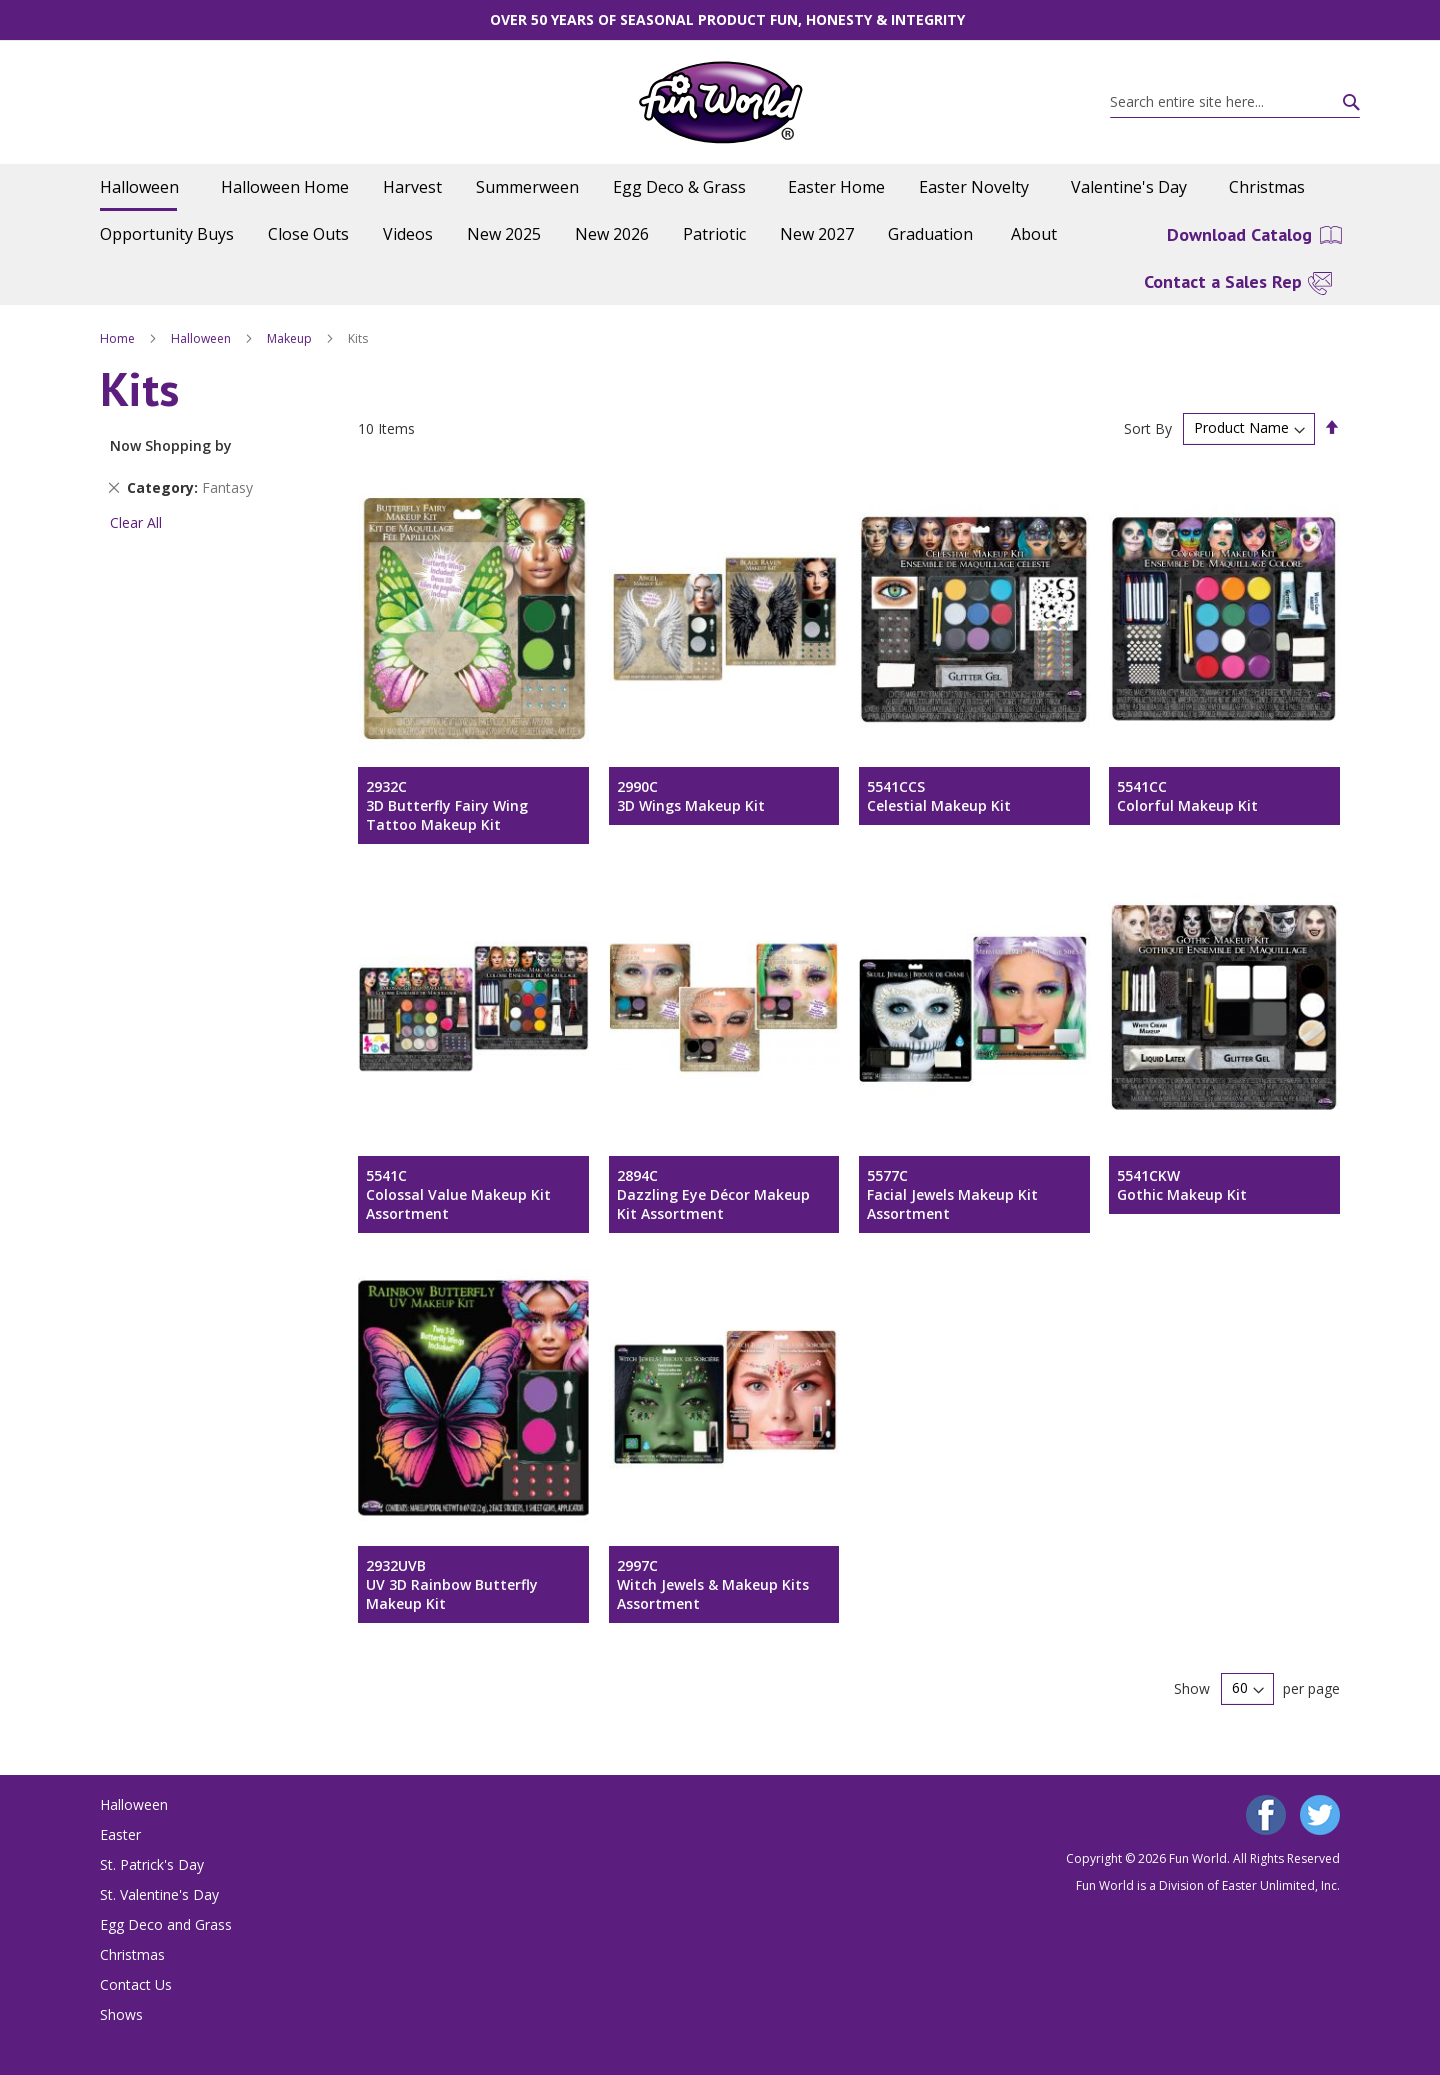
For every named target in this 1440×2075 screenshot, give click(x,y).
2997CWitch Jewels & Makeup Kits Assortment (713, 1584)
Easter (120, 1834)
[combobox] (1235, 102)
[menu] (720, 211)
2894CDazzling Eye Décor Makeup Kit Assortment (713, 1194)
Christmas (132, 1954)
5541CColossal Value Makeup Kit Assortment (458, 1194)
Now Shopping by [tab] (171, 445)
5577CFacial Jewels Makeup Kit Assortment (952, 1194)
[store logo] (720, 102)
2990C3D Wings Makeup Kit (691, 796)
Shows (121, 2014)
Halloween (202, 338)
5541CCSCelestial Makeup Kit (939, 796)
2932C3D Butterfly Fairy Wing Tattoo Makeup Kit (447, 805)
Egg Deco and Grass (166, 1924)
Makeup (291, 338)
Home (119, 338)
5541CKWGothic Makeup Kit (1182, 1185)
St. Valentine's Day (159, 1894)
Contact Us (136, 1984)
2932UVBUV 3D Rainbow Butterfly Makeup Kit (452, 1584)
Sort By (1148, 427)
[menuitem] (143, 187)
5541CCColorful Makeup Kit (1187, 796)
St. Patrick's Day (152, 1864)
